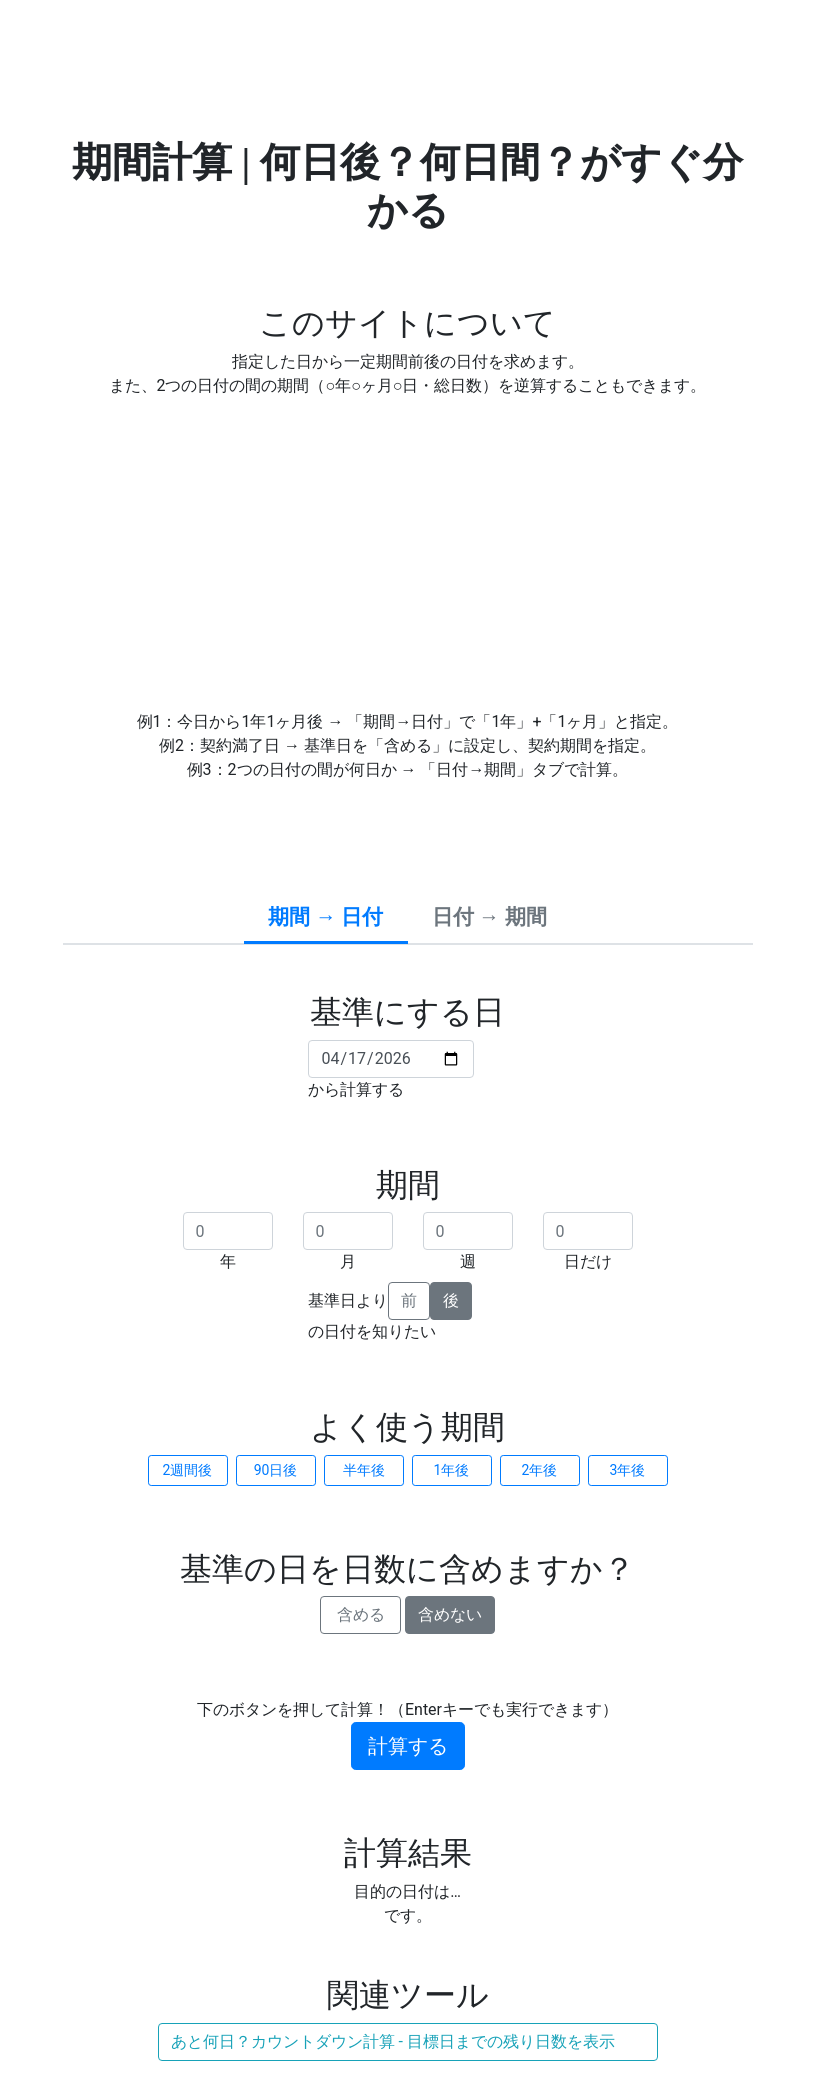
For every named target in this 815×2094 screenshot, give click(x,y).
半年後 (364, 1470)
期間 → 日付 (325, 917)
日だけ (588, 1261)
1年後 (452, 1470)
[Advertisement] (408, 554)
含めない (450, 1614)
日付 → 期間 (489, 917)
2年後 (540, 1470)
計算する (408, 1746)
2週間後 (188, 1470)
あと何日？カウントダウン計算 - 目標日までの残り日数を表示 (393, 2041)
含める (361, 1614)
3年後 (628, 1470)
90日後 (276, 1470)
